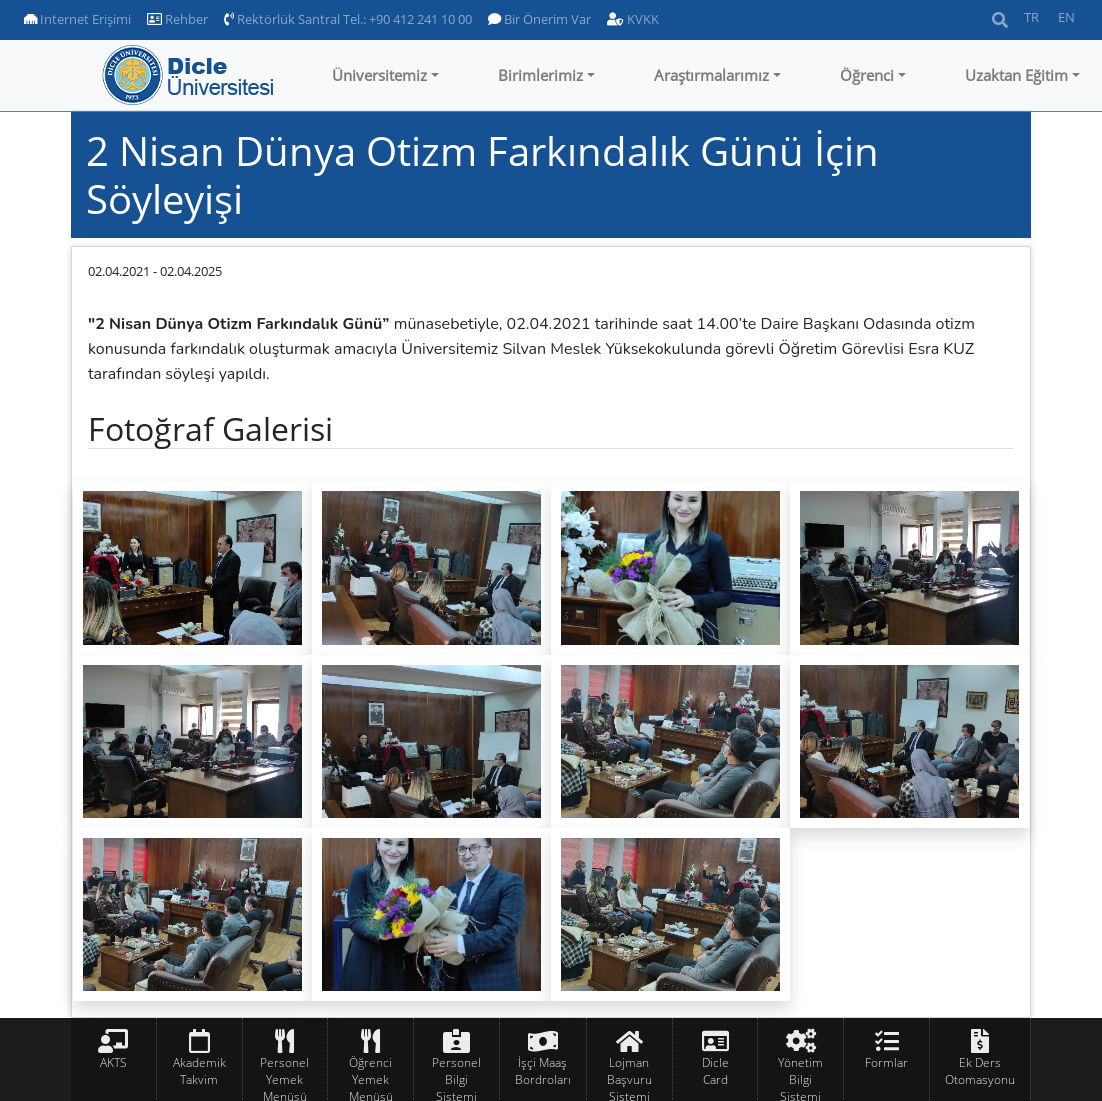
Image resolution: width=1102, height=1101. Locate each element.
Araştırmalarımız (711, 75)
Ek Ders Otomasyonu (980, 1071)
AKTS (113, 1062)
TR (1031, 17)
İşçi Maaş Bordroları (543, 1071)
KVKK (633, 19)
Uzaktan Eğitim (1016, 75)
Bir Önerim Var (539, 19)
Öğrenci (867, 75)
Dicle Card (715, 1071)
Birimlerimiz (540, 75)
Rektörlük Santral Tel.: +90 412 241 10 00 (348, 19)
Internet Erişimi (77, 19)
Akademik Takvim (199, 1071)
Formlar (886, 1062)
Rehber (177, 19)
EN (1066, 17)
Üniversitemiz (379, 75)
